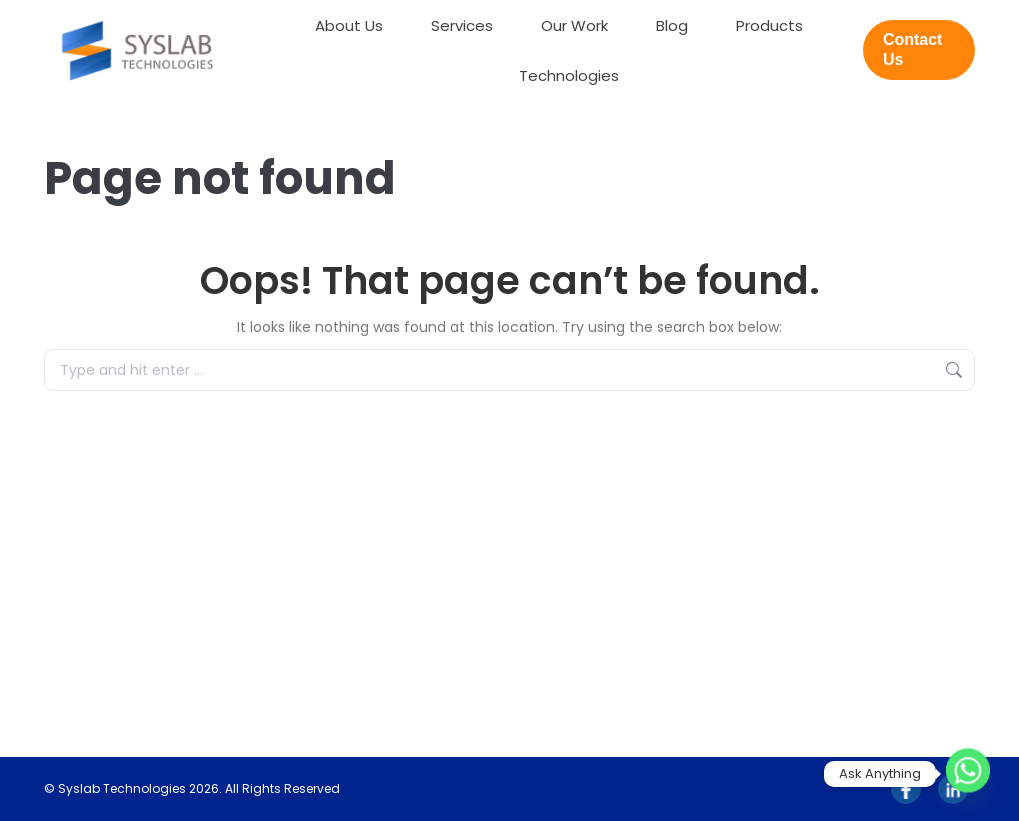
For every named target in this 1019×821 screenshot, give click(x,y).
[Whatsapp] (968, 774)
